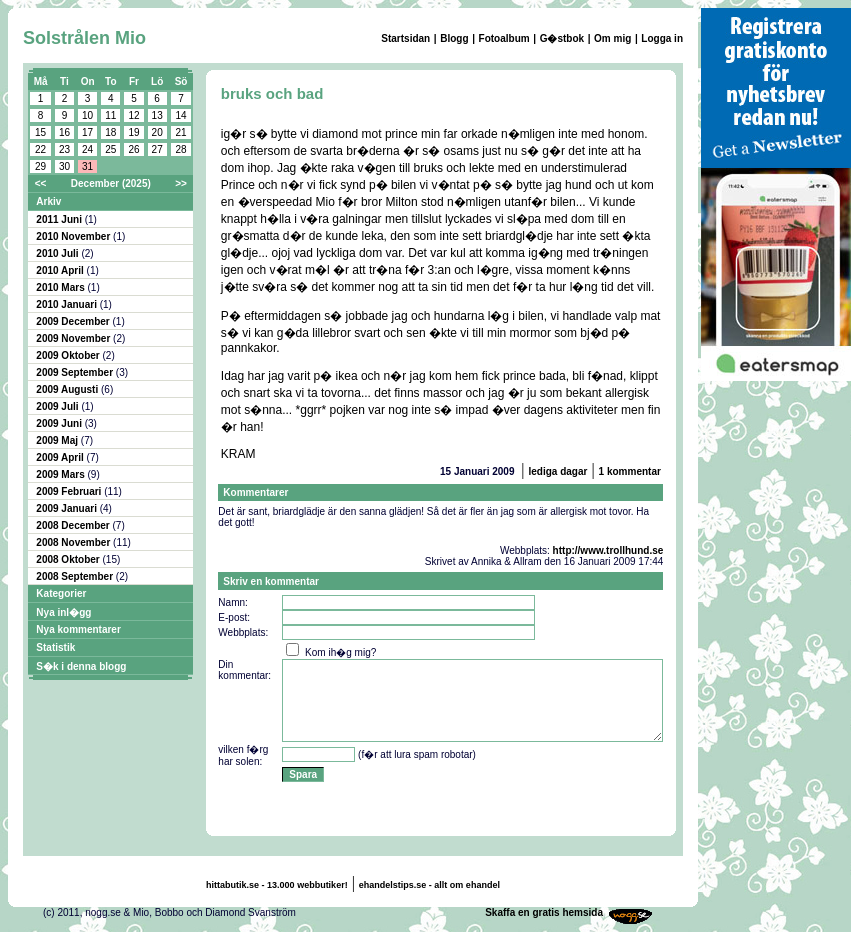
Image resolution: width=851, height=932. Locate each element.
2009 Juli (58, 406)
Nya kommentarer (78, 629)
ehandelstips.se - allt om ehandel (429, 885)
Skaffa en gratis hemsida (544, 912)
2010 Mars (61, 287)
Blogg (454, 38)
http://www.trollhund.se (608, 550)
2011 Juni (60, 219)
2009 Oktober (69, 355)
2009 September (76, 372)
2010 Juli (58, 253)
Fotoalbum (504, 38)
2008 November (74, 542)
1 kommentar (630, 471)
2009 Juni (60, 423)
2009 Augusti (68, 389)
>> (181, 183)
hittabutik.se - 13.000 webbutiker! (277, 885)
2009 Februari (70, 491)
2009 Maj (58, 440)
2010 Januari (67, 304)
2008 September (76, 576)
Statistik (55, 647)
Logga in (662, 38)
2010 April (61, 270)
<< (41, 183)
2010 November (74, 236)
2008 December (74, 525)
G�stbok (562, 38)
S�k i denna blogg (81, 666)
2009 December (74, 321)
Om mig (612, 38)
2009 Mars (61, 474)
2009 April (61, 457)
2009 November (74, 338)
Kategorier (61, 593)
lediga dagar (557, 471)
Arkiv (48, 201)
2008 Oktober (69, 559)
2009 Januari (67, 508)
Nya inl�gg (63, 612)
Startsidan (405, 38)
